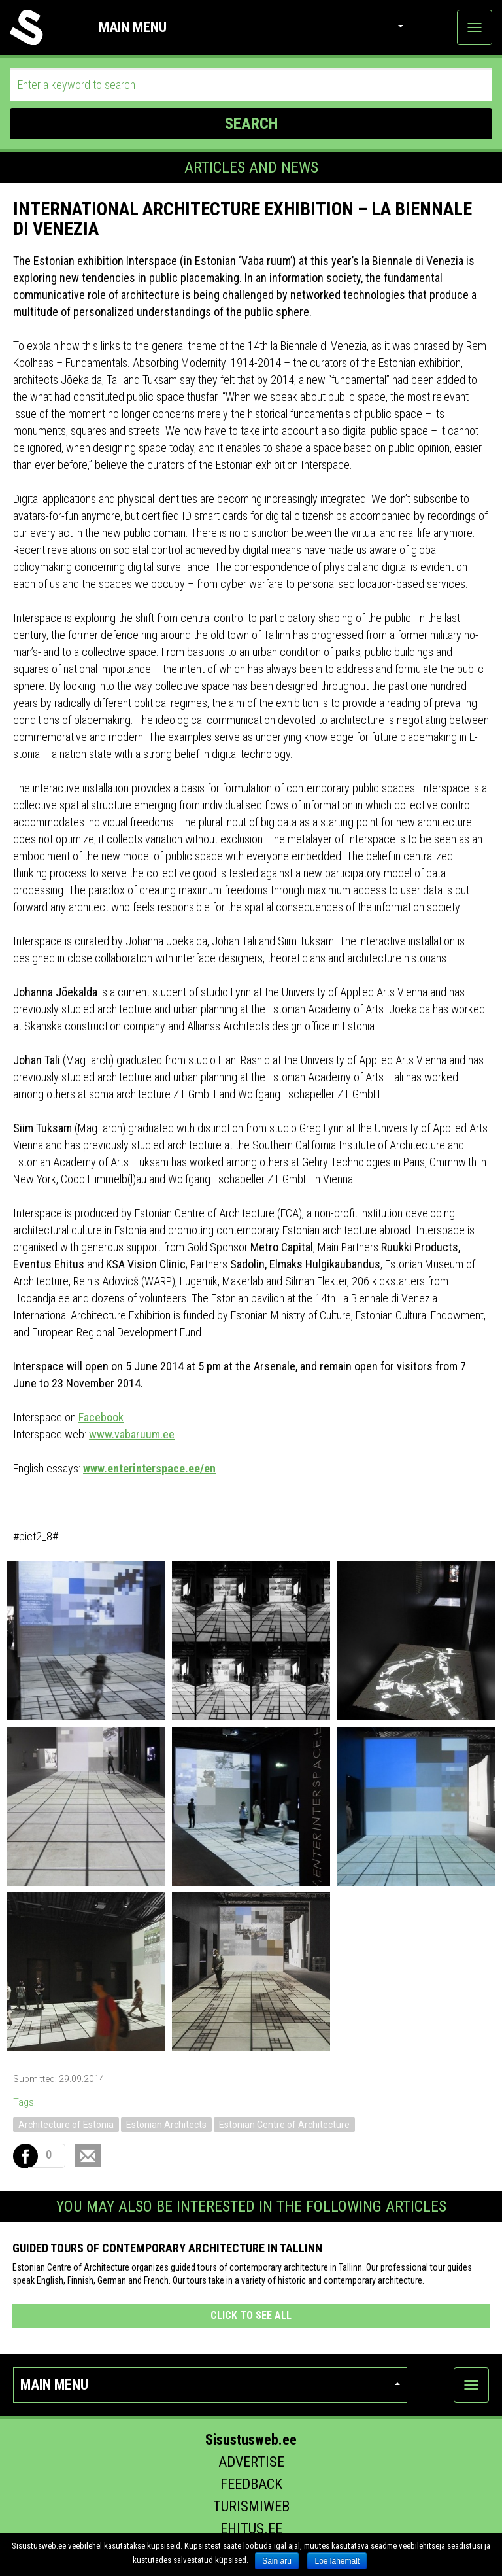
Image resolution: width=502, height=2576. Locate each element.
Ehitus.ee (251, 2528)
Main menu (251, 27)
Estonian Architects (166, 2124)
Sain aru (277, 2561)
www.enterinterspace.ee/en (149, 1468)
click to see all (251, 2315)
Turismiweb (251, 2506)
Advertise (251, 2462)
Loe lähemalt (337, 2561)
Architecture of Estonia (66, 2124)
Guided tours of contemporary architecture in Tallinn (167, 2248)
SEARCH (251, 123)
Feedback (251, 2484)
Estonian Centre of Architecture (284, 2124)
